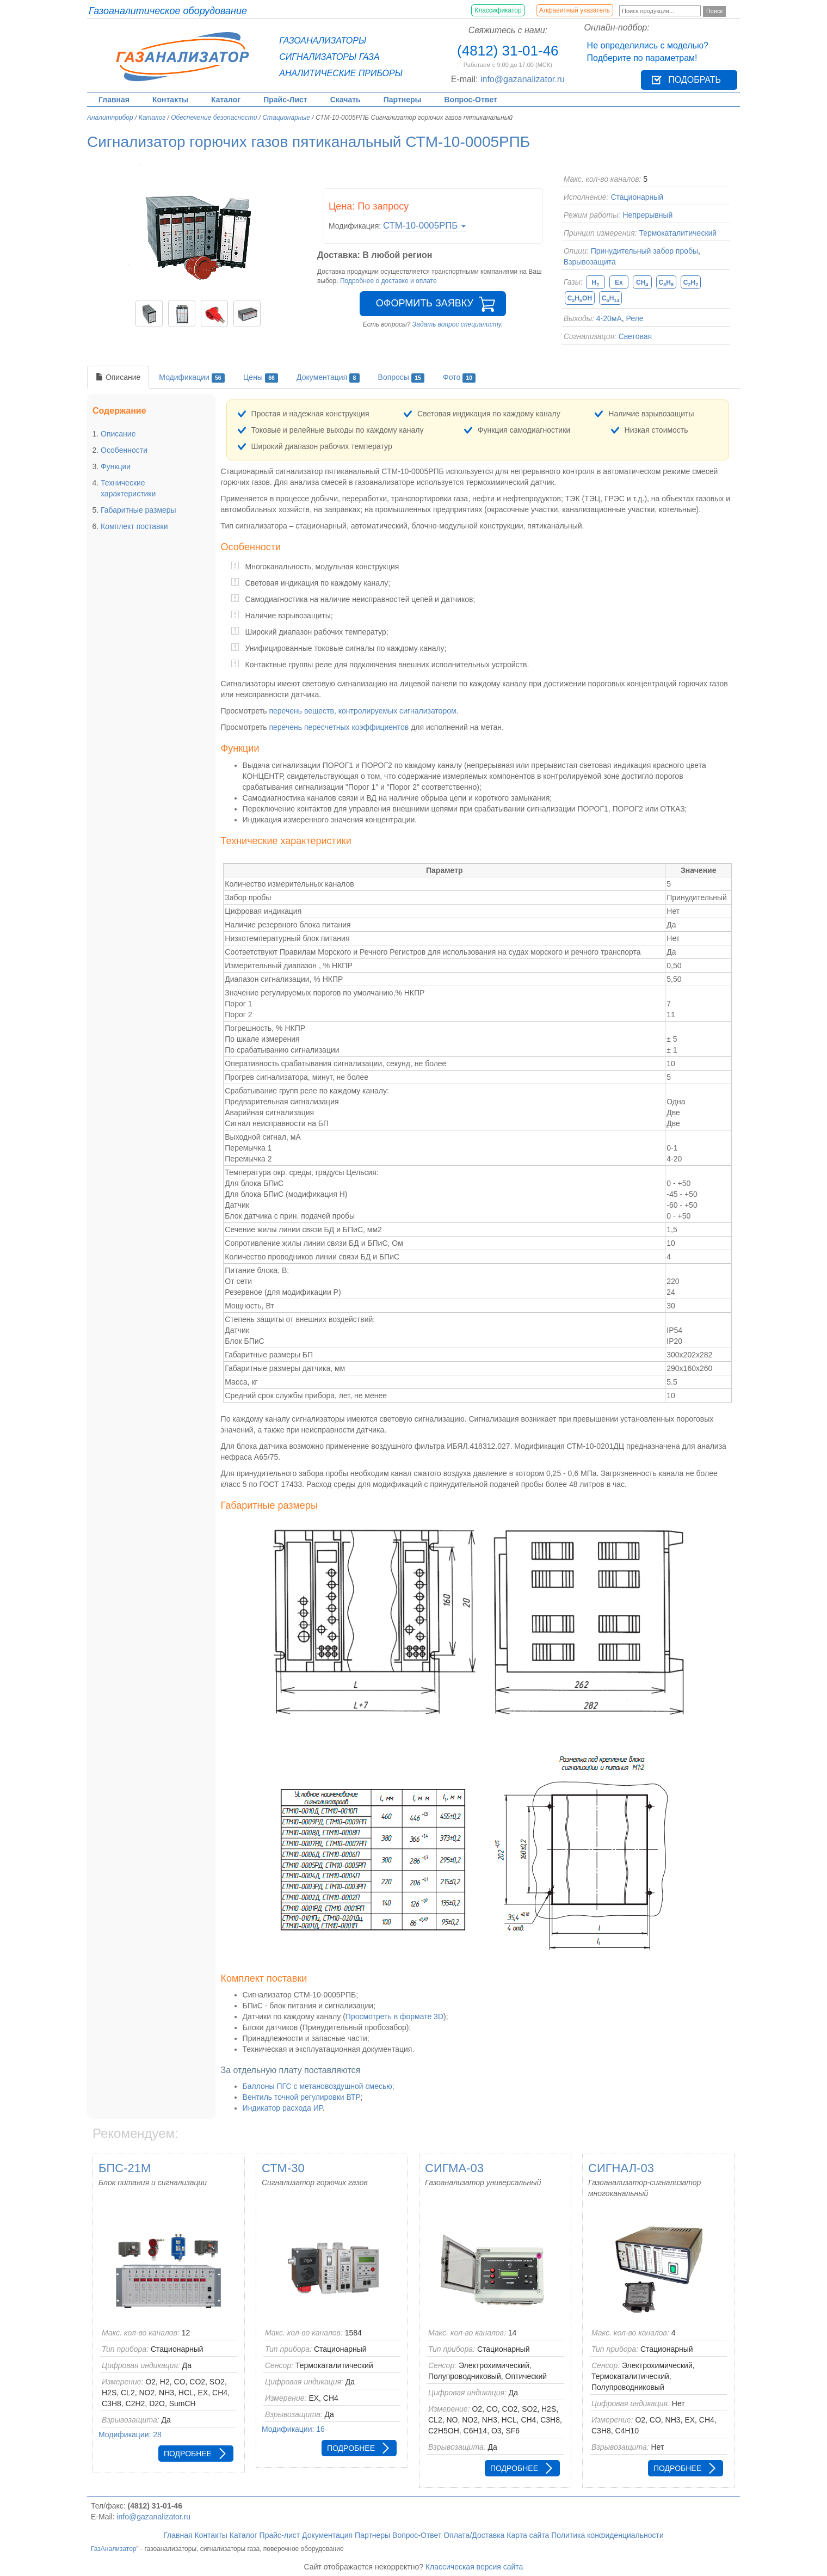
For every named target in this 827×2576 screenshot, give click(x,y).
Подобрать (694, 79)
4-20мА (609, 318)
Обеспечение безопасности (214, 117)
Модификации (192, 378)
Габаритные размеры (138, 510)
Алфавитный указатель (574, 10)
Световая (635, 336)
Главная (113, 99)
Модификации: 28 (130, 2434)
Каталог (225, 99)
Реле (635, 318)
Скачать (345, 99)
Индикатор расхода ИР (283, 2108)
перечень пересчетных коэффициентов (339, 727)
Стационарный (636, 197)
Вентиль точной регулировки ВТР (302, 2097)
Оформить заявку (424, 303)
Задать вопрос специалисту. (457, 324)
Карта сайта (528, 2535)
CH (642, 283)
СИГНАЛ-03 (621, 2168)
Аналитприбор (110, 117)
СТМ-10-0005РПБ (424, 225)
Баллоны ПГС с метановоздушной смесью (317, 2086)
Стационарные (286, 117)
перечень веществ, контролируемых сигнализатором (362, 710)
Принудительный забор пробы (644, 251)
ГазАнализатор (114, 2549)
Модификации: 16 (293, 2429)
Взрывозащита (590, 261)
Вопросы (401, 378)
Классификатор (498, 10)
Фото (459, 378)
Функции (116, 466)
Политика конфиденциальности (607, 2535)
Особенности (124, 450)
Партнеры (403, 99)
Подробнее (188, 2453)
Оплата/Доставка (473, 2535)
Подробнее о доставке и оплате (388, 281)
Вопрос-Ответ (471, 99)
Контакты (170, 99)
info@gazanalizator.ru (522, 79)
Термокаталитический (678, 233)
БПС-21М (124, 2168)
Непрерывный (647, 215)
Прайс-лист (280, 2535)
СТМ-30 (283, 2168)
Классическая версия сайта (474, 2566)
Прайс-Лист (285, 99)
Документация (328, 378)
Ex (619, 282)
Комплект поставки (134, 526)
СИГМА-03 (454, 2168)
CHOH (579, 298)
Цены (260, 378)
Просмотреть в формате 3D (394, 2016)
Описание (118, 377)
